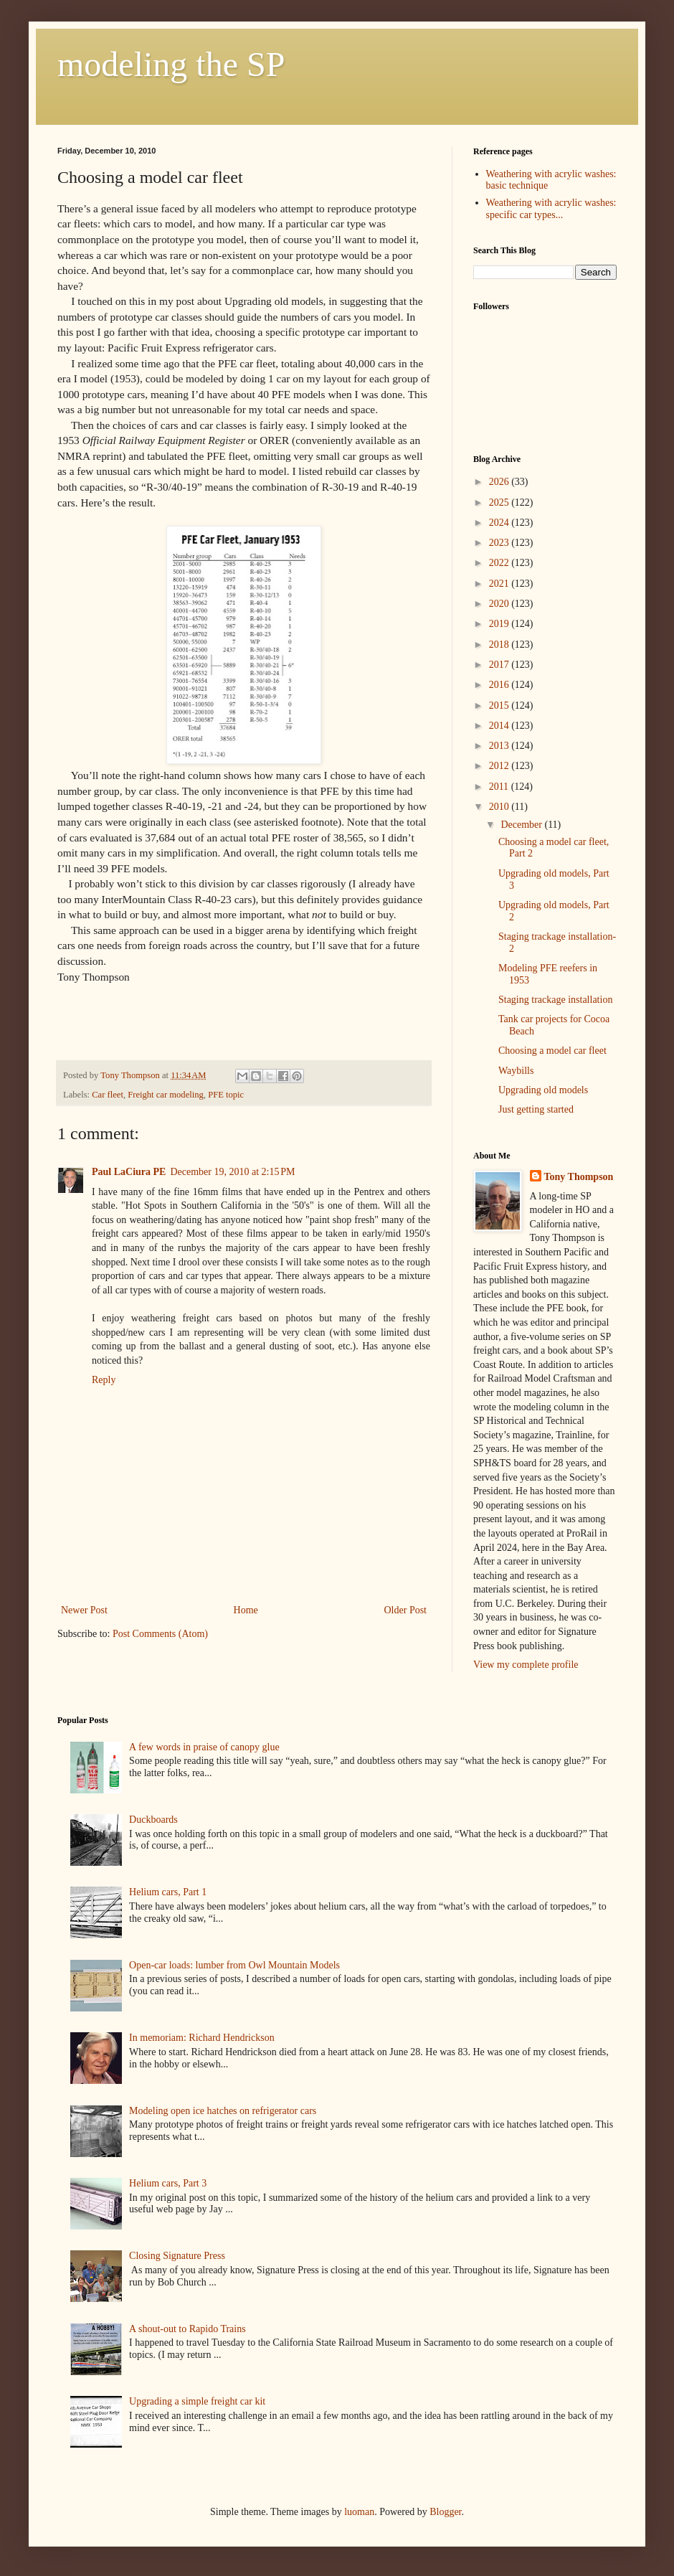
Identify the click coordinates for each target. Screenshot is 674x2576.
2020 (500, 603)
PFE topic (226, 1095)
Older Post (405, 1610)
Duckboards (153, 1819)
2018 (500, 644)
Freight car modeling (166, 1095)
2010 (500, 806)
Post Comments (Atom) (160, 1633)
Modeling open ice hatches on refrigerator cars (222, 2110)
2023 (500, 542)
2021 (500, 583)
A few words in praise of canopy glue (204, 1747)
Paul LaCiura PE (129, 1171)
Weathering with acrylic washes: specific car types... (551, 208)
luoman (359, 2511)
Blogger (445, 2511)
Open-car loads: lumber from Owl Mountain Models (234, 1965)
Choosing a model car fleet (552, 1050)
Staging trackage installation (555, 999)
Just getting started (536, 1109)
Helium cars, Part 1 (168, 1892)
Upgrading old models (543, 1090)
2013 (500, 745)
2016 (500, 684)
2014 (500, 725)
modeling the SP (171, 64)
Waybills (515, 1070)
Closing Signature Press (177, 2255)
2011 (500, 786)
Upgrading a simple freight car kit (197, 2401)
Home (246, 1610)
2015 (500, 705)
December (522, 824)
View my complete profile (526, 1664)
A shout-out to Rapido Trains (187, 2328)
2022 (500, 562)
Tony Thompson (579, 1176)
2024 (500, 522)
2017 (500, 664)
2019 (500, 623)
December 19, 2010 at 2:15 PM (232, 1171)
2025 (500, 502)
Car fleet (107, 1095)
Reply (103, 1379)
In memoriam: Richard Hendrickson (202, 2037)
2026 (500, 481)
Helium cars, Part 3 (168, 2183)
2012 (500, 765)
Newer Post (84, 1610)
